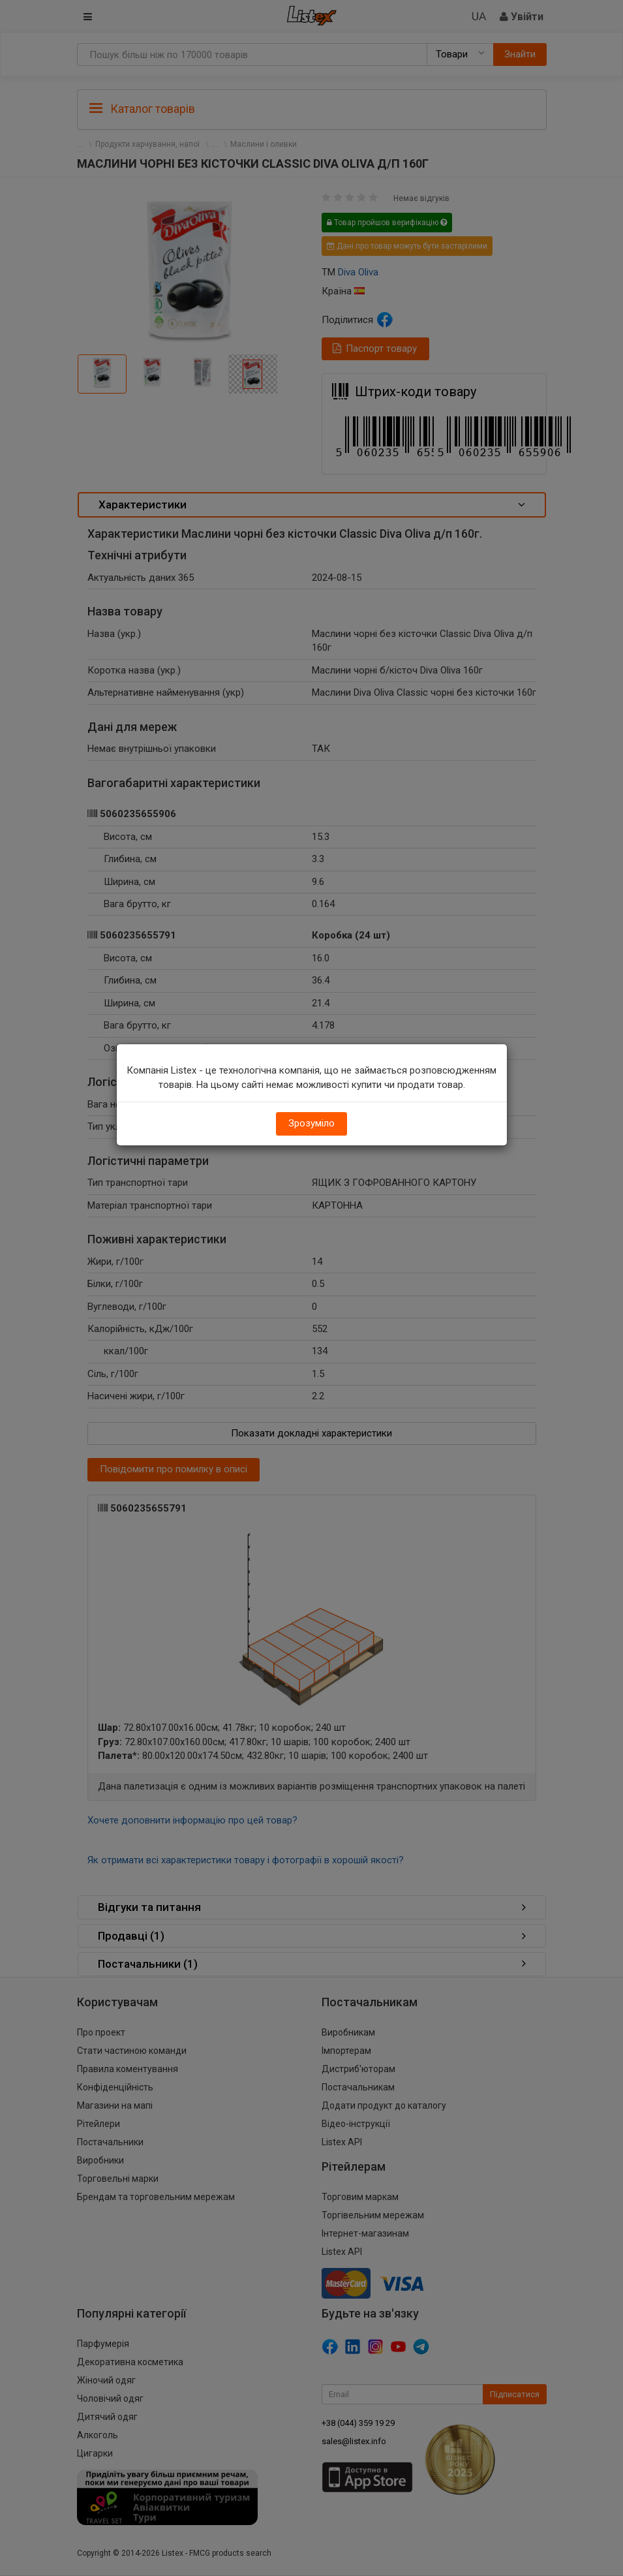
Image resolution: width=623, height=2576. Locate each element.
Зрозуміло (311, 1123)
